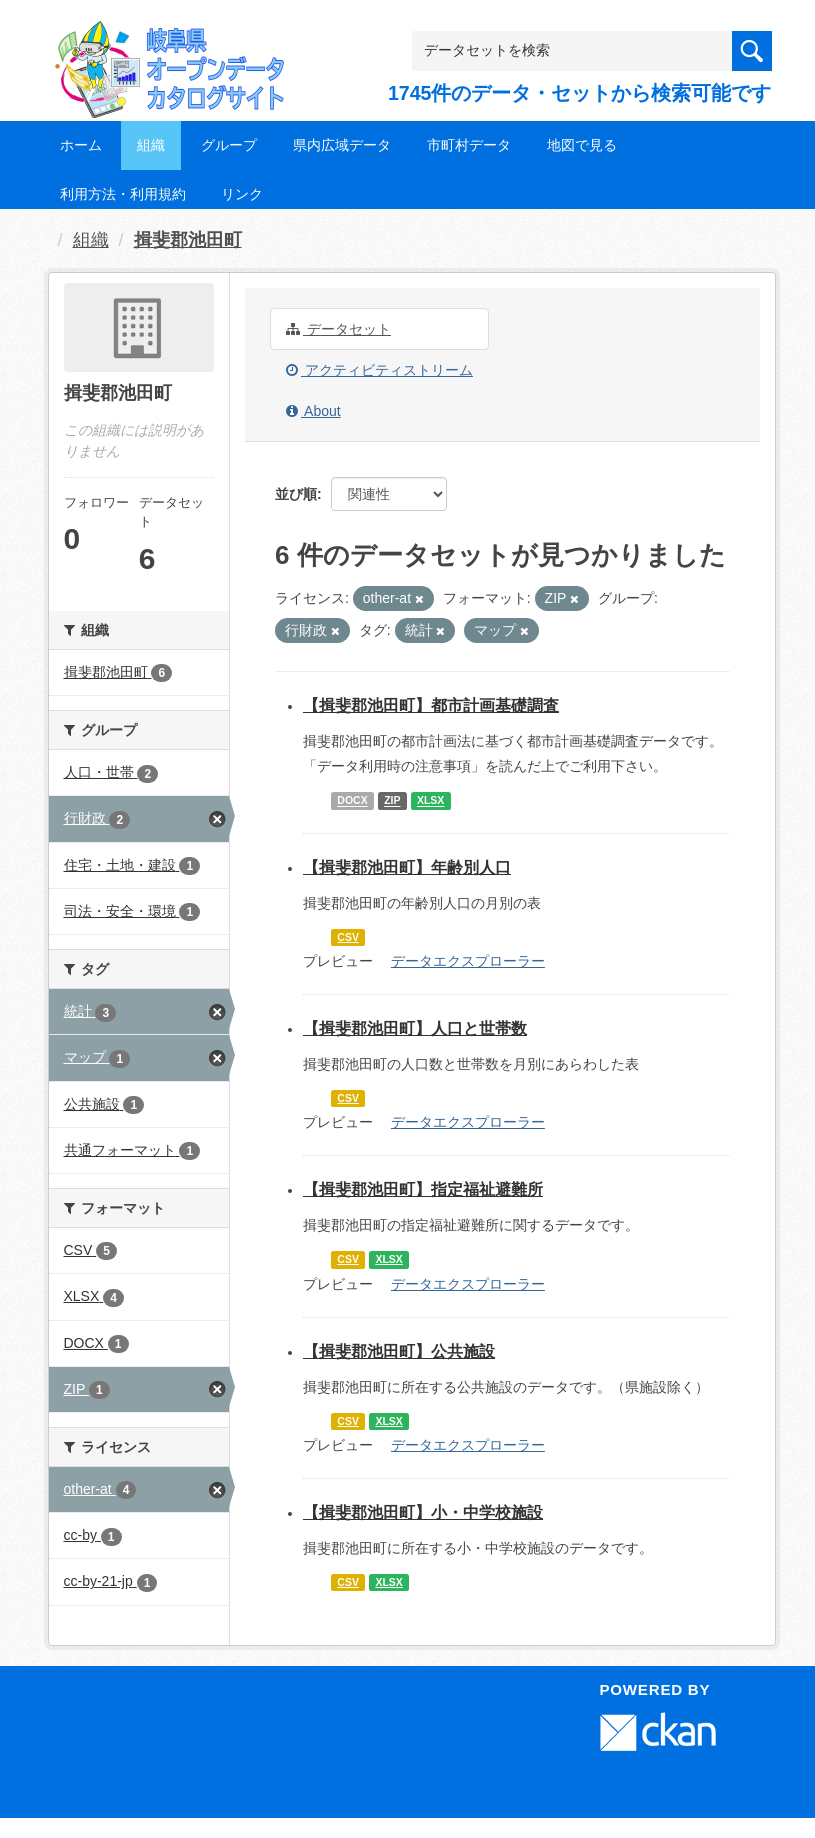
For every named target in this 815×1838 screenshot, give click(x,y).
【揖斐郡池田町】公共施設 (399, 1351)
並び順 (296, 494)
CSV (348, 937)
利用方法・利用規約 (123, 194)
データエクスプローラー (468, 961)
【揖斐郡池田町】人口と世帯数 (415, 1028)
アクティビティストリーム (379, 370)
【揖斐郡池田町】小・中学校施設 (423, 1512)
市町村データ (469, 145)
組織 (151, 145)
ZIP (392, 801)
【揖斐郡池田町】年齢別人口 (407, 867)
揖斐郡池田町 (188, 240)
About (313, 411)
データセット (338, 329)
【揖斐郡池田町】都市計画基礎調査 (431, 705)
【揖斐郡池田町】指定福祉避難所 (423, 1189)
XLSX (430, 801)
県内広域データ (342, 145)
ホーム (81, 145)
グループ (229, 145)
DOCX (352, 801)
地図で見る (582, 145)
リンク (242, 194)
